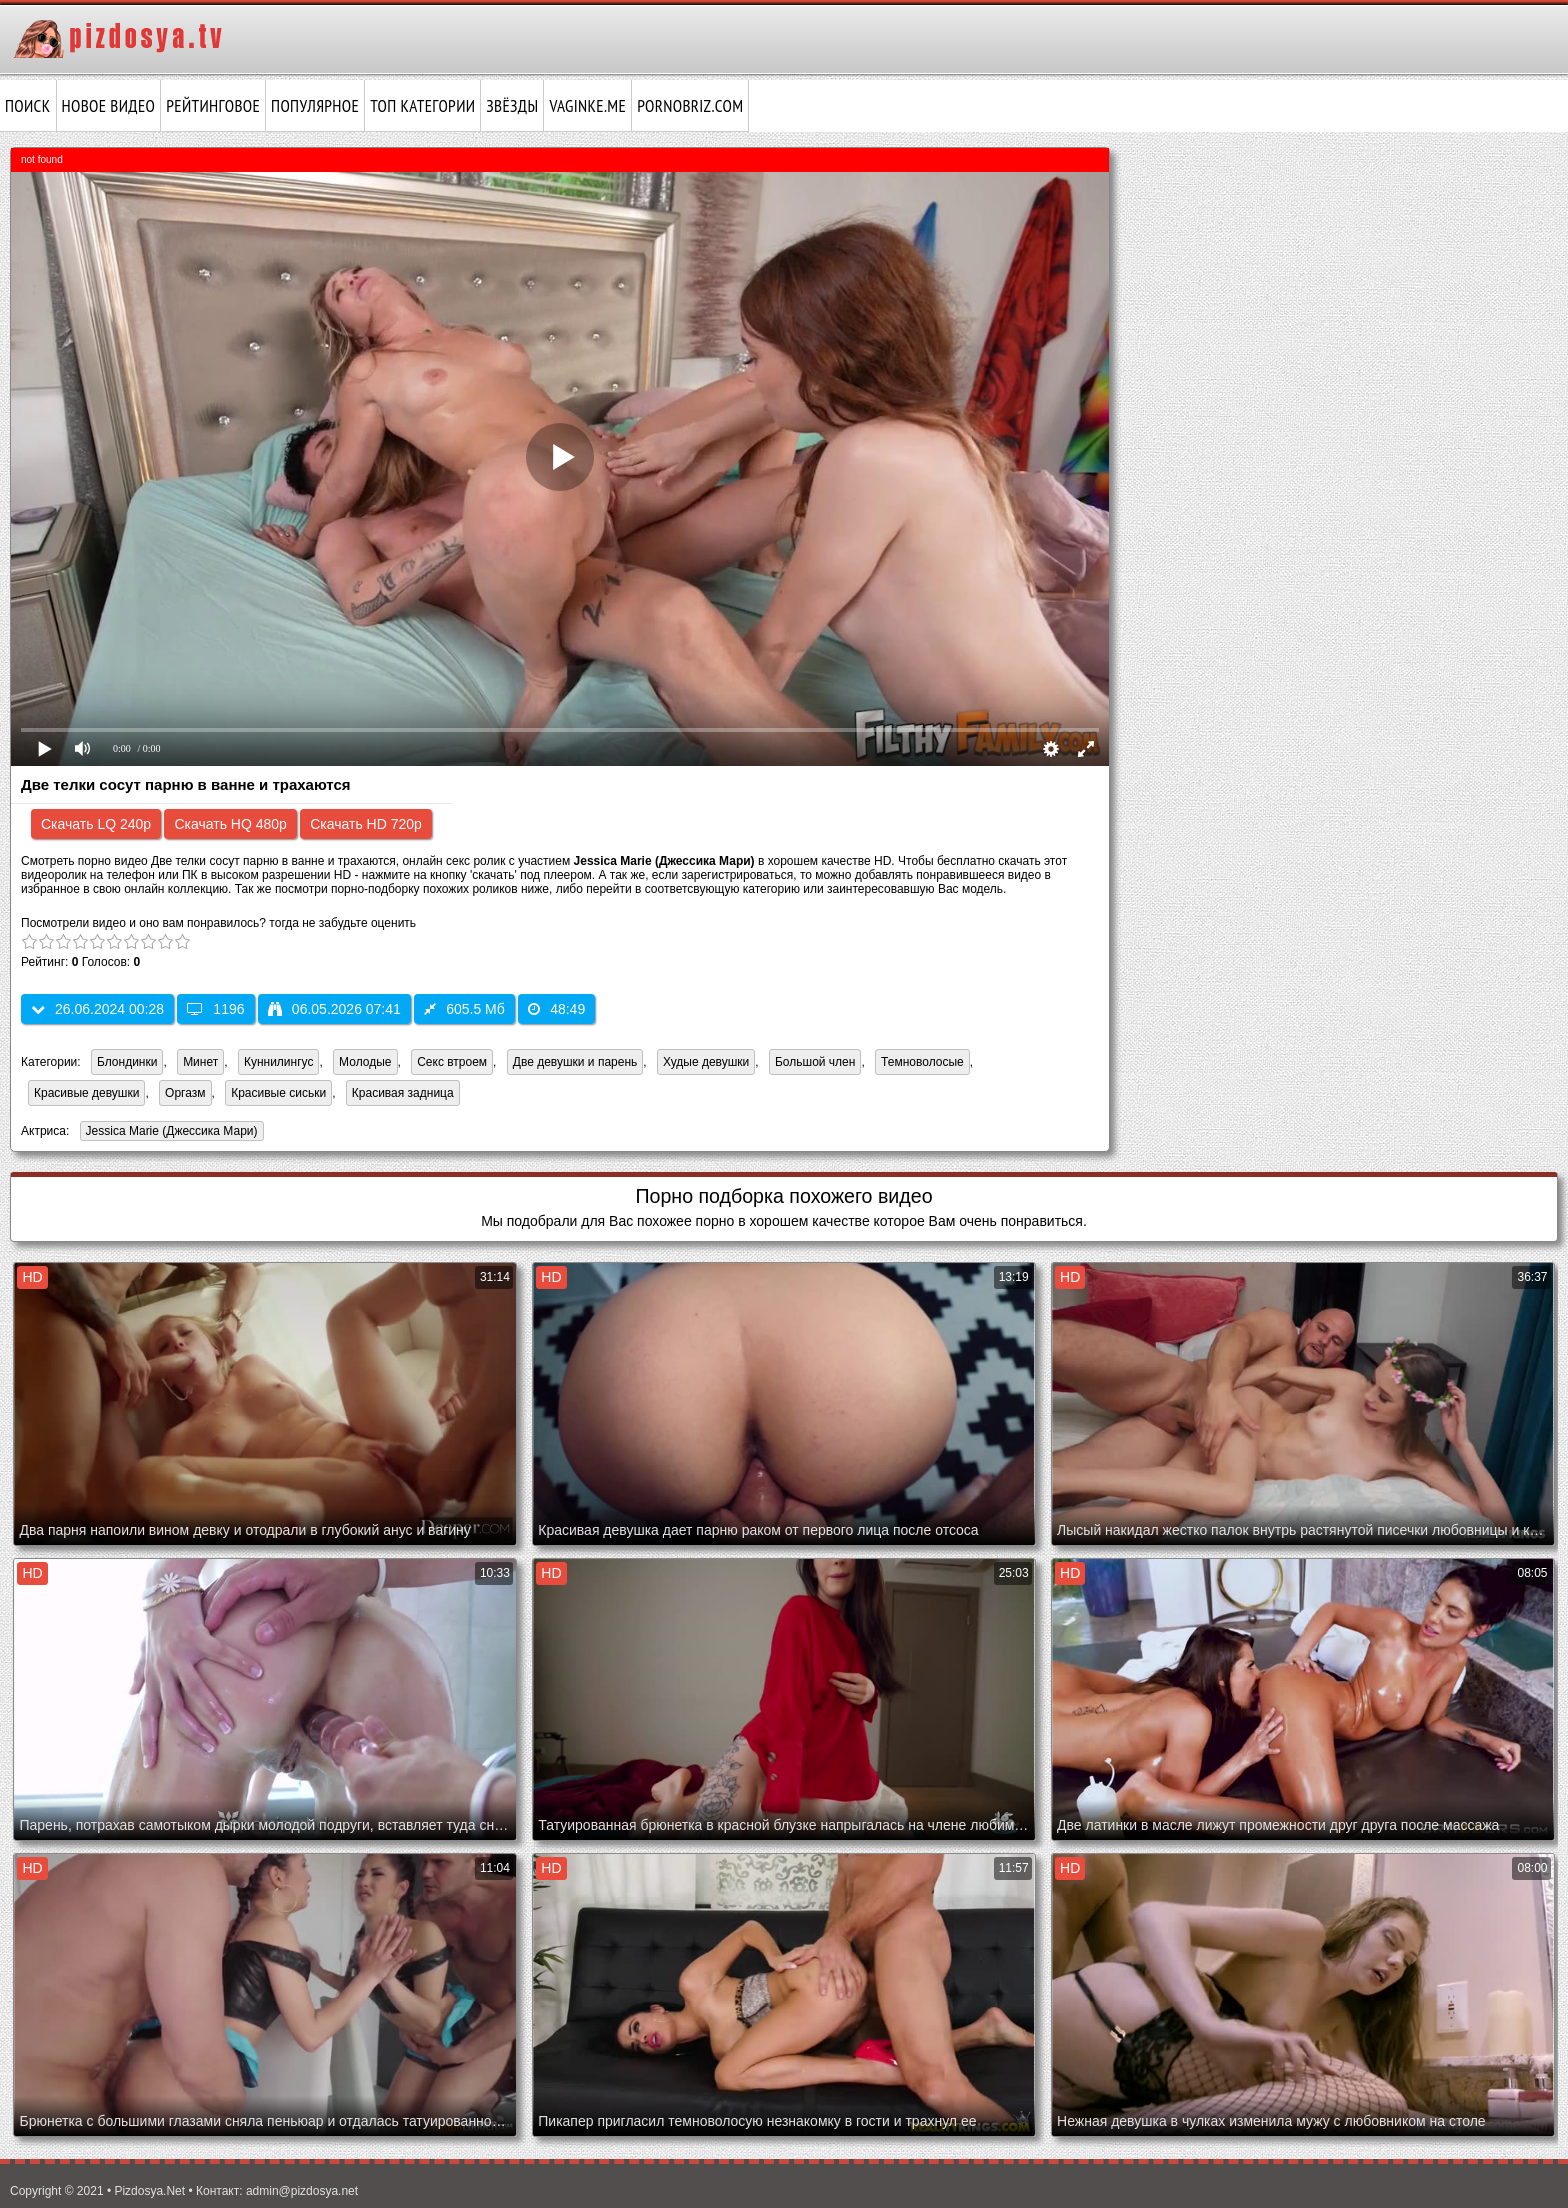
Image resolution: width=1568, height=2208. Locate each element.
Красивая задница (403, 1093)
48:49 (556, 1009)
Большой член (815, 1062)
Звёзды (512, 106)
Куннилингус (279, 1062)
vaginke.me (587, 106)
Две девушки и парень (575, 1062)
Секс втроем (452, 1062)
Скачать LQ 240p (96, 824)
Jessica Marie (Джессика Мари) (169, 1132)
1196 (215, 1009)
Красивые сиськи (278, 1093)
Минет (200, 1062)
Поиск (28, 106)
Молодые (365, 1062)
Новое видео (109, 106)
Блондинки (127, 1062)
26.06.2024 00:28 (97, 1009)
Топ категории (422, 106)
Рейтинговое (213, 106)
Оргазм (185, 1093)
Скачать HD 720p (366, 824)
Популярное (315, 106)
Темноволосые (922, 1062)
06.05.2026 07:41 (334, 1009)
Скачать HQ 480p (230, 824)
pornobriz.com (690, 106)
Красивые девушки (86, 1093)
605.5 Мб (464, 1009)
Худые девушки (706, 1062)
